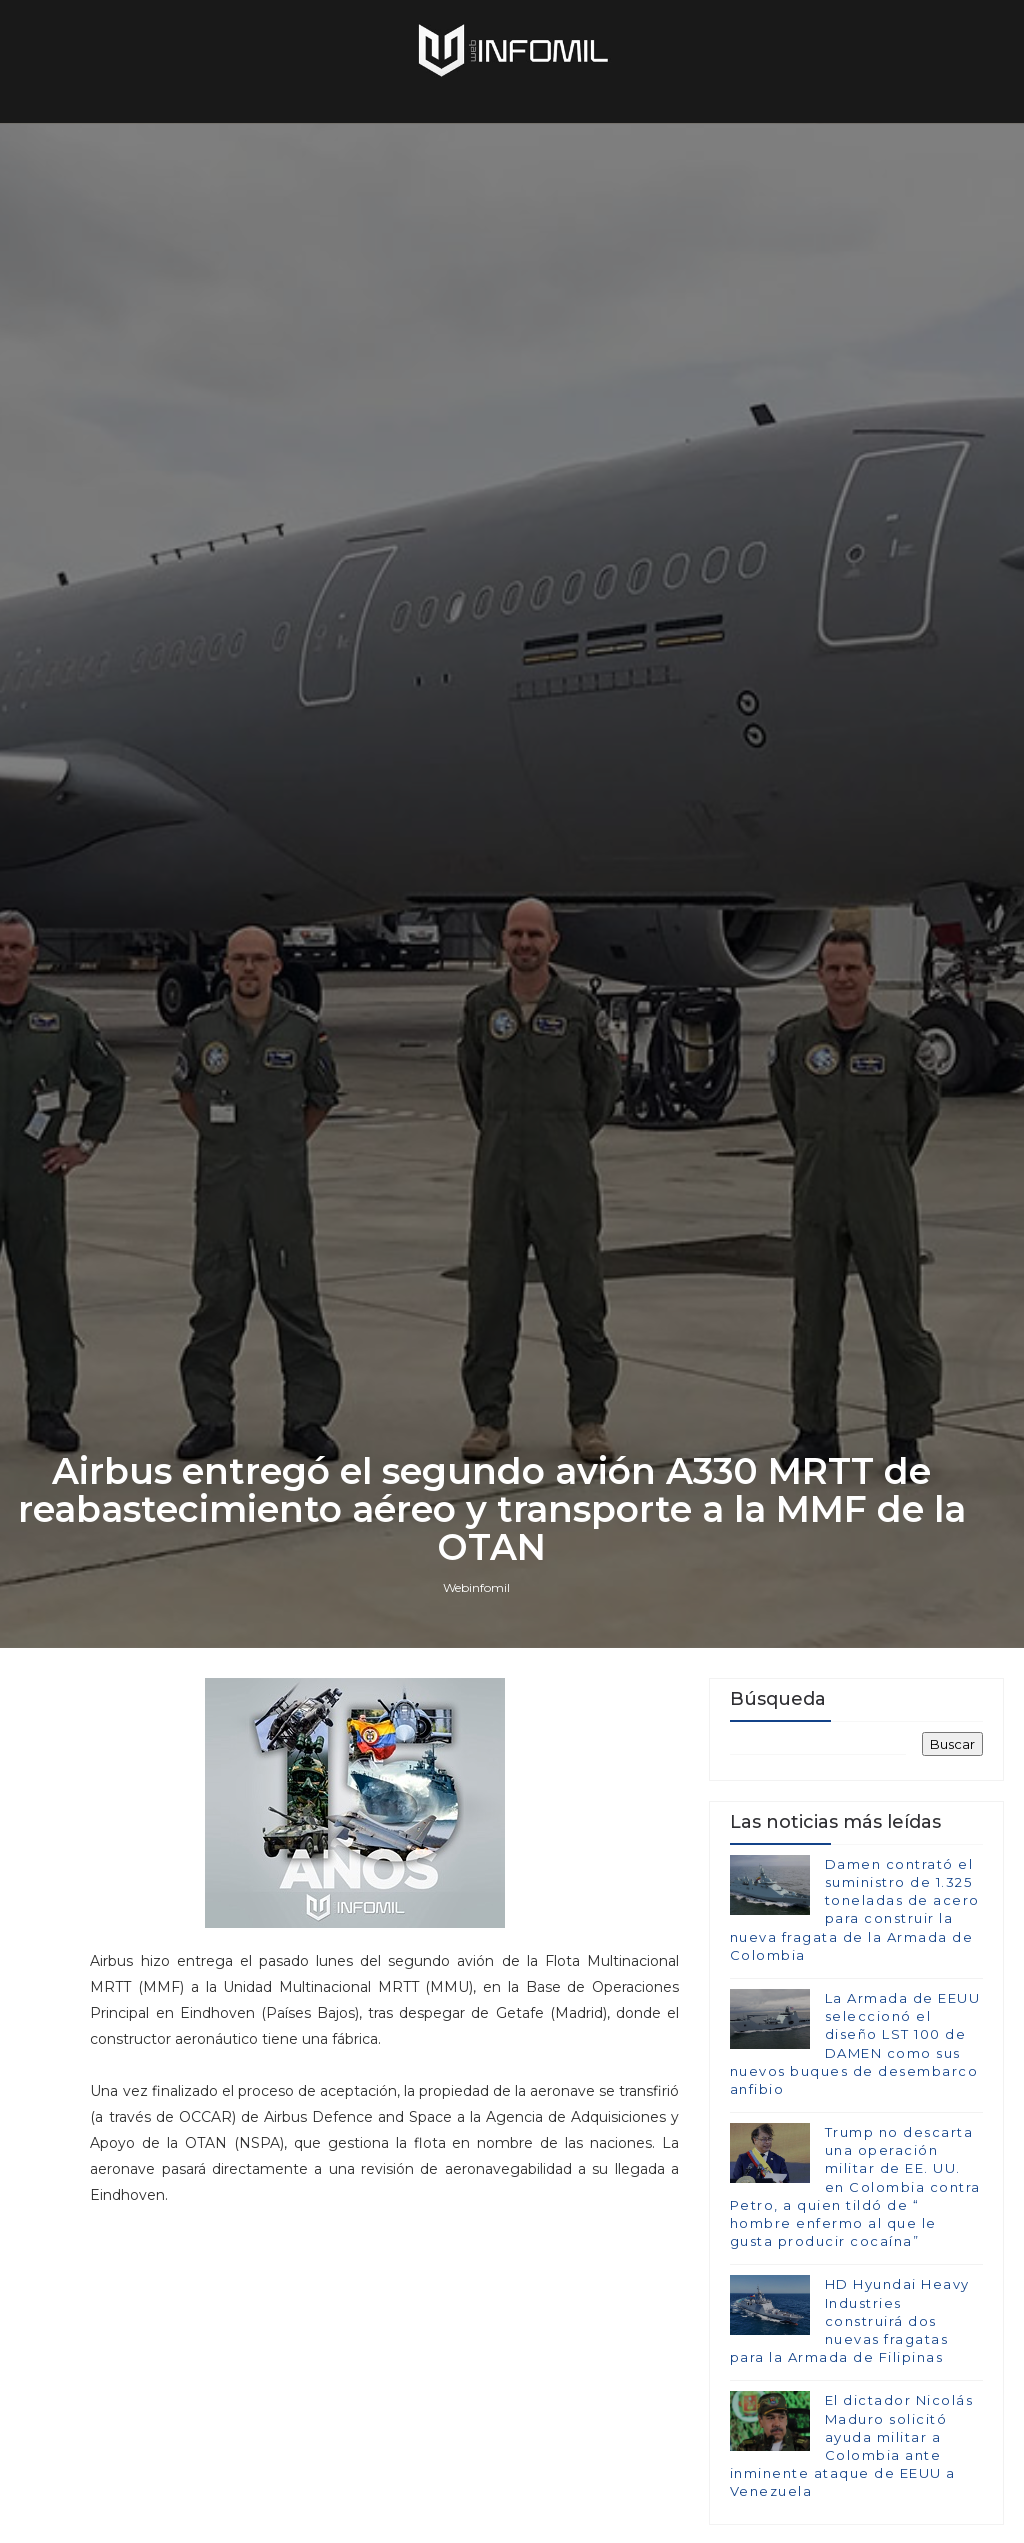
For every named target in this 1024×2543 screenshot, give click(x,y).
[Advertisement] (385, 2374)
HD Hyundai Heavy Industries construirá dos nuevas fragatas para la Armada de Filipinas (850, 2320)
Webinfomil (476, 1587)
